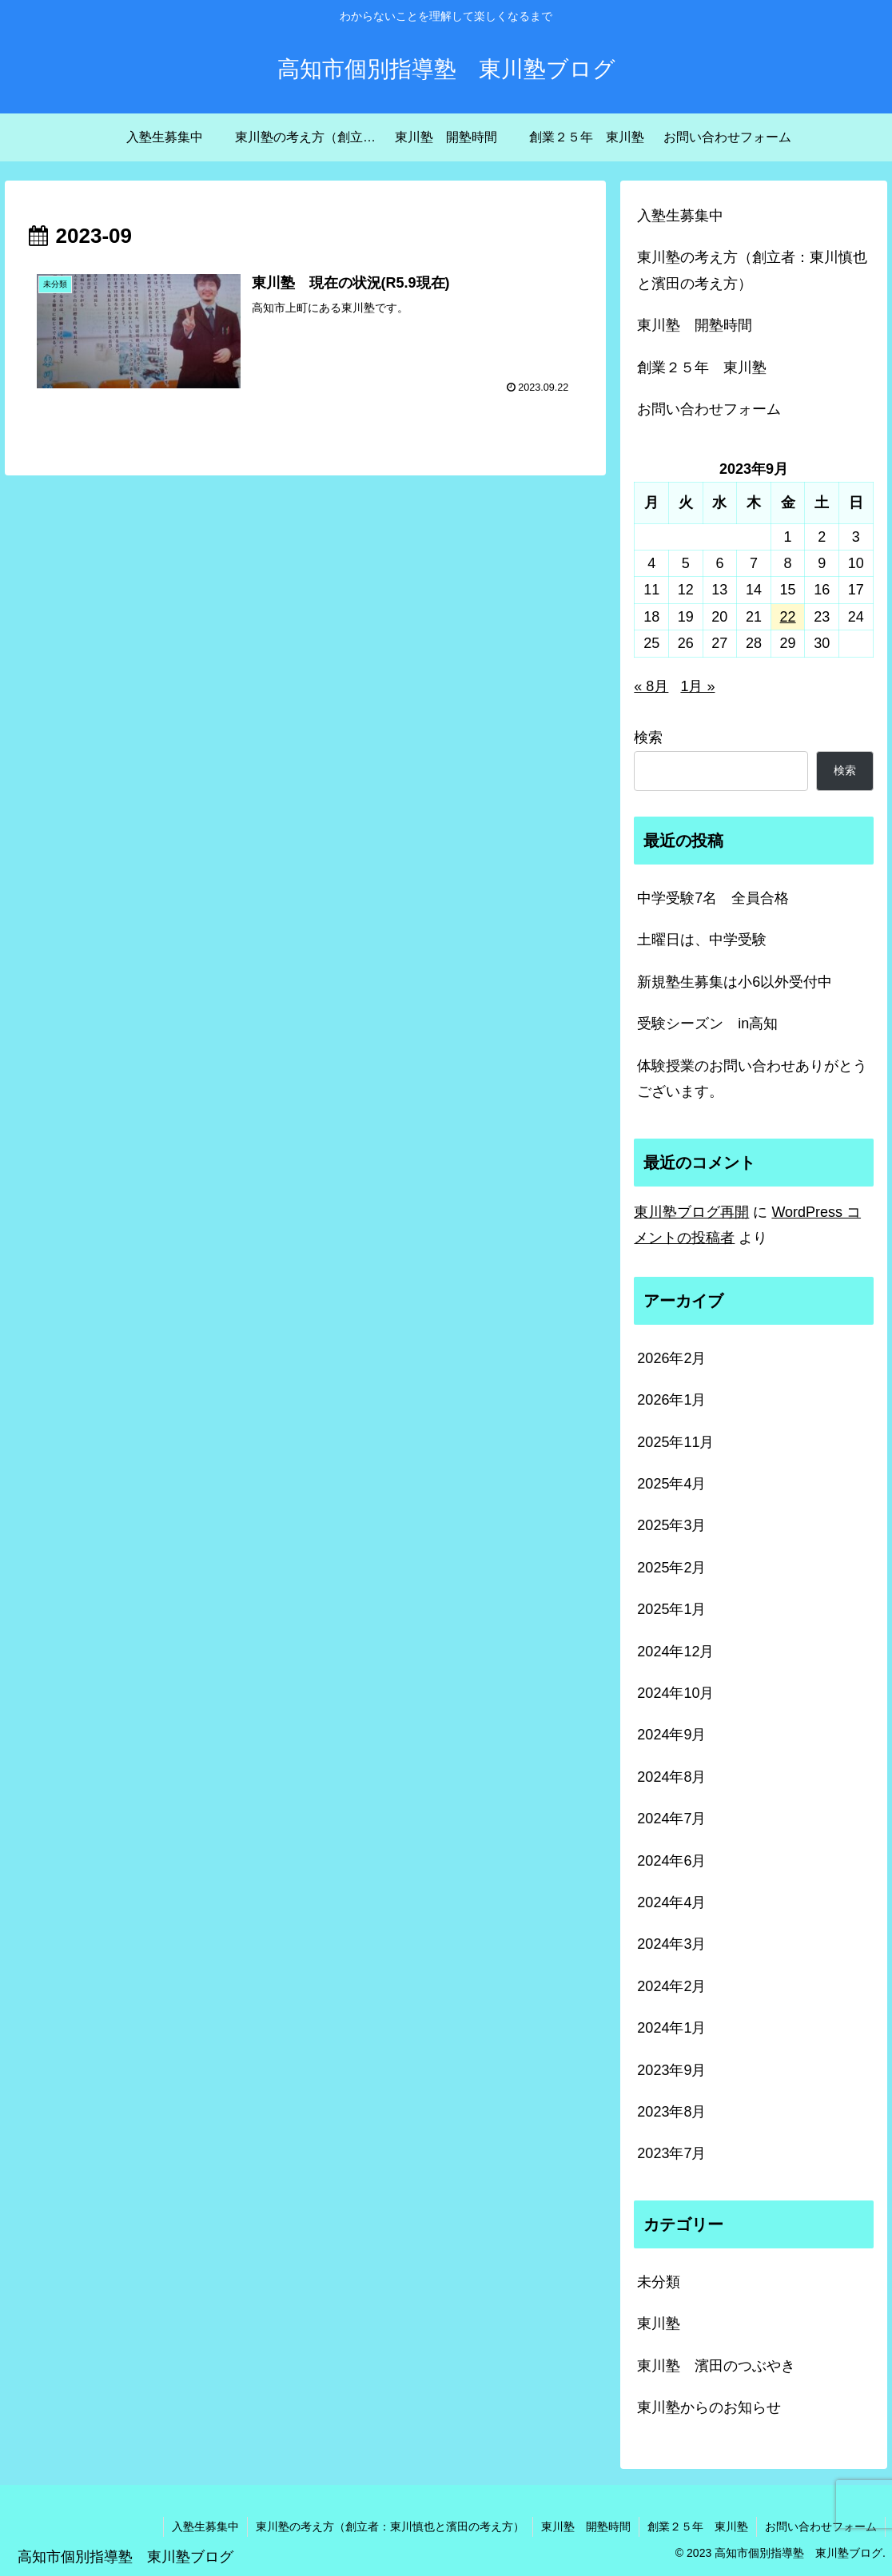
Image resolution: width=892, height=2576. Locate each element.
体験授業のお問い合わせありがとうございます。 (752, 1078)
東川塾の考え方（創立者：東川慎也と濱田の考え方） (752, 270)
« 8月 (651, 686)
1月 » (697, 686)
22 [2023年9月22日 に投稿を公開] (788, 617)
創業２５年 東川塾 (702, 368)
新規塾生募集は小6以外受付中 (734, 982)
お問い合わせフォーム (709, 409)
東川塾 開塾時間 (694, 325)
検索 (648, 737)
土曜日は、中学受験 (702, 940)
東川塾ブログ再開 (691, 1212)
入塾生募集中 (680, 216)
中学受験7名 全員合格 (713, 898)
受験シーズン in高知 (707, 1024)
